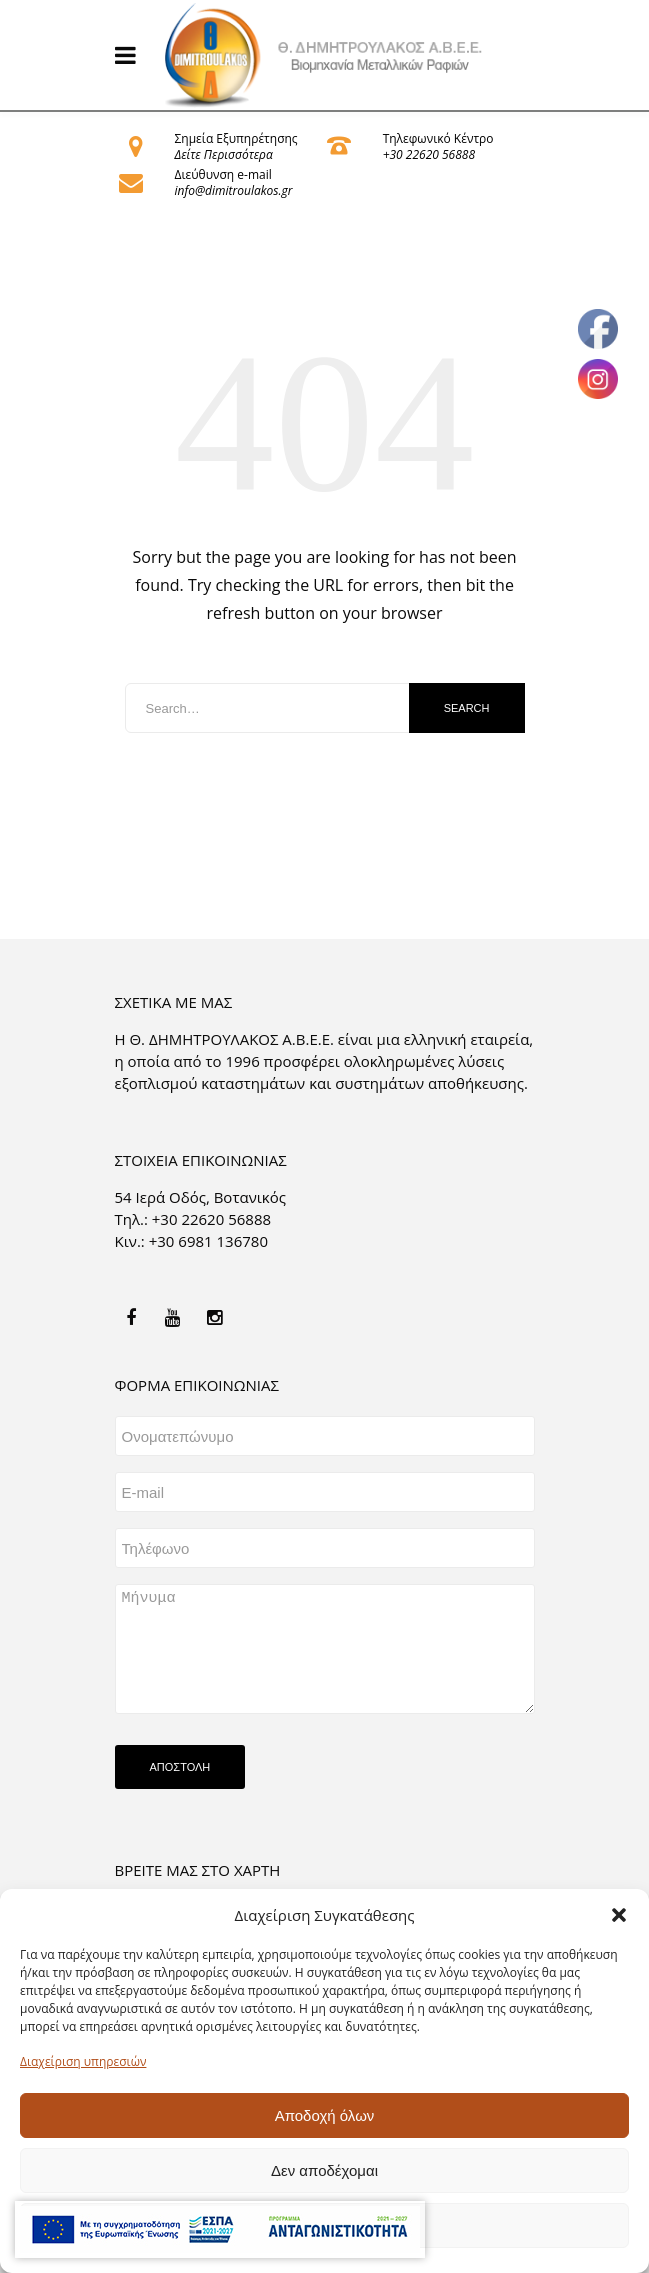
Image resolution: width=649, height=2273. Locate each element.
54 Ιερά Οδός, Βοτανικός (201, 1197)
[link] (325, 55)
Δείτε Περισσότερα (224, 154)
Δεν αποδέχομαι (324, 2170)
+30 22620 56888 (429, 154)
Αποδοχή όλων (325, 2115)
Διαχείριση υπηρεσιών (83, 2061)
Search (467, 708)
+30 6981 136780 (208, 1241)
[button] (619, 1915)
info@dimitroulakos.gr (234, 190)
